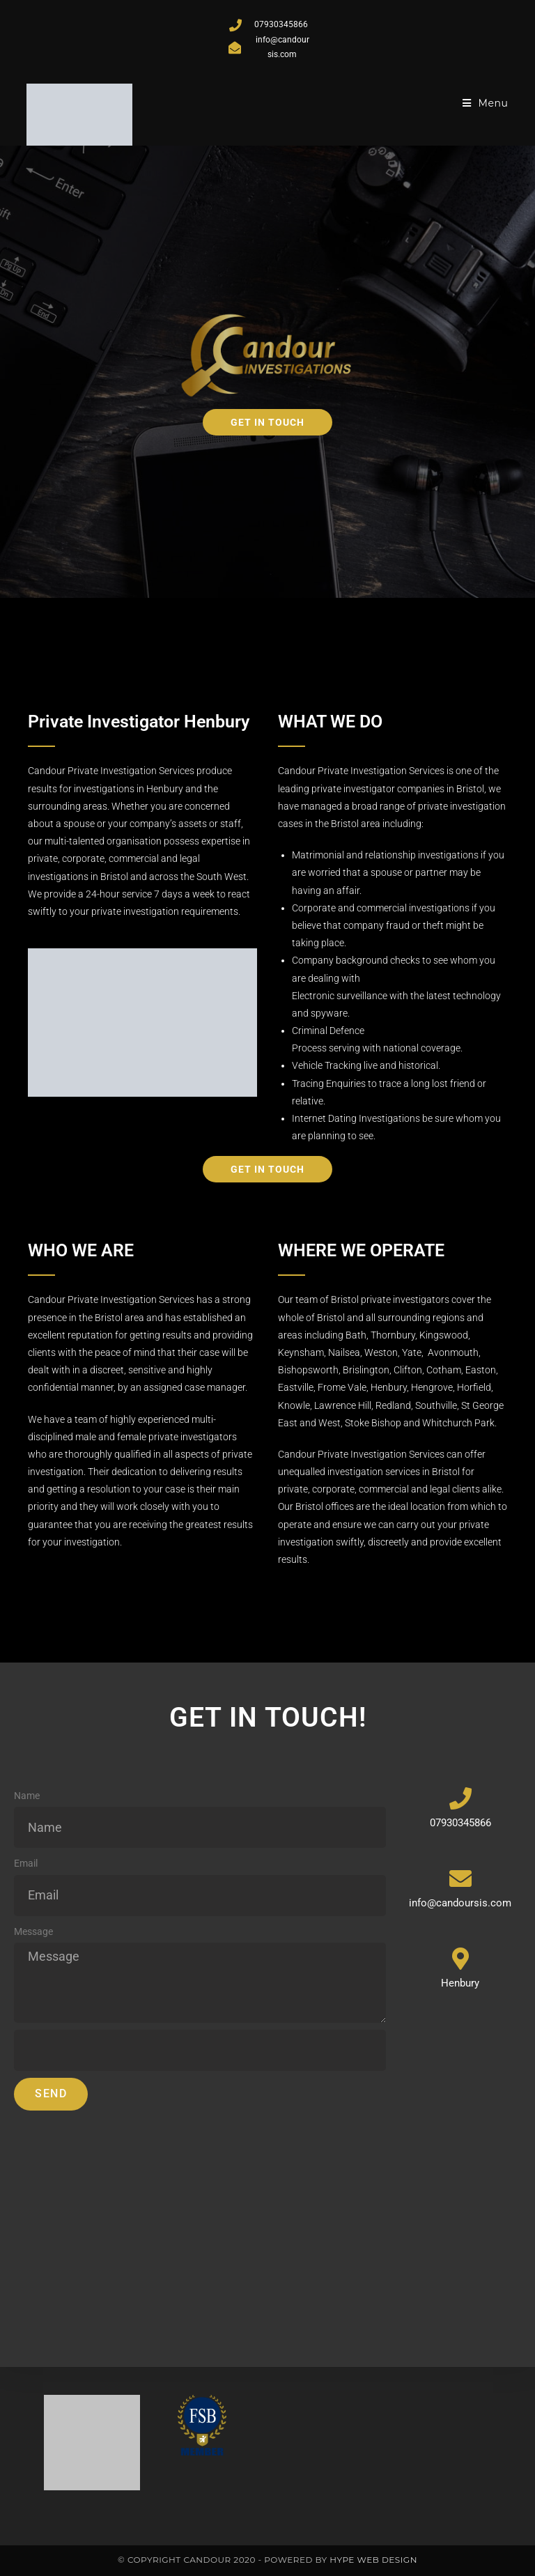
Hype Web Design (373, 2559)
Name (27, 1795)
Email (26, 1863)
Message (33, 1931)
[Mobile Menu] (486, 103)
